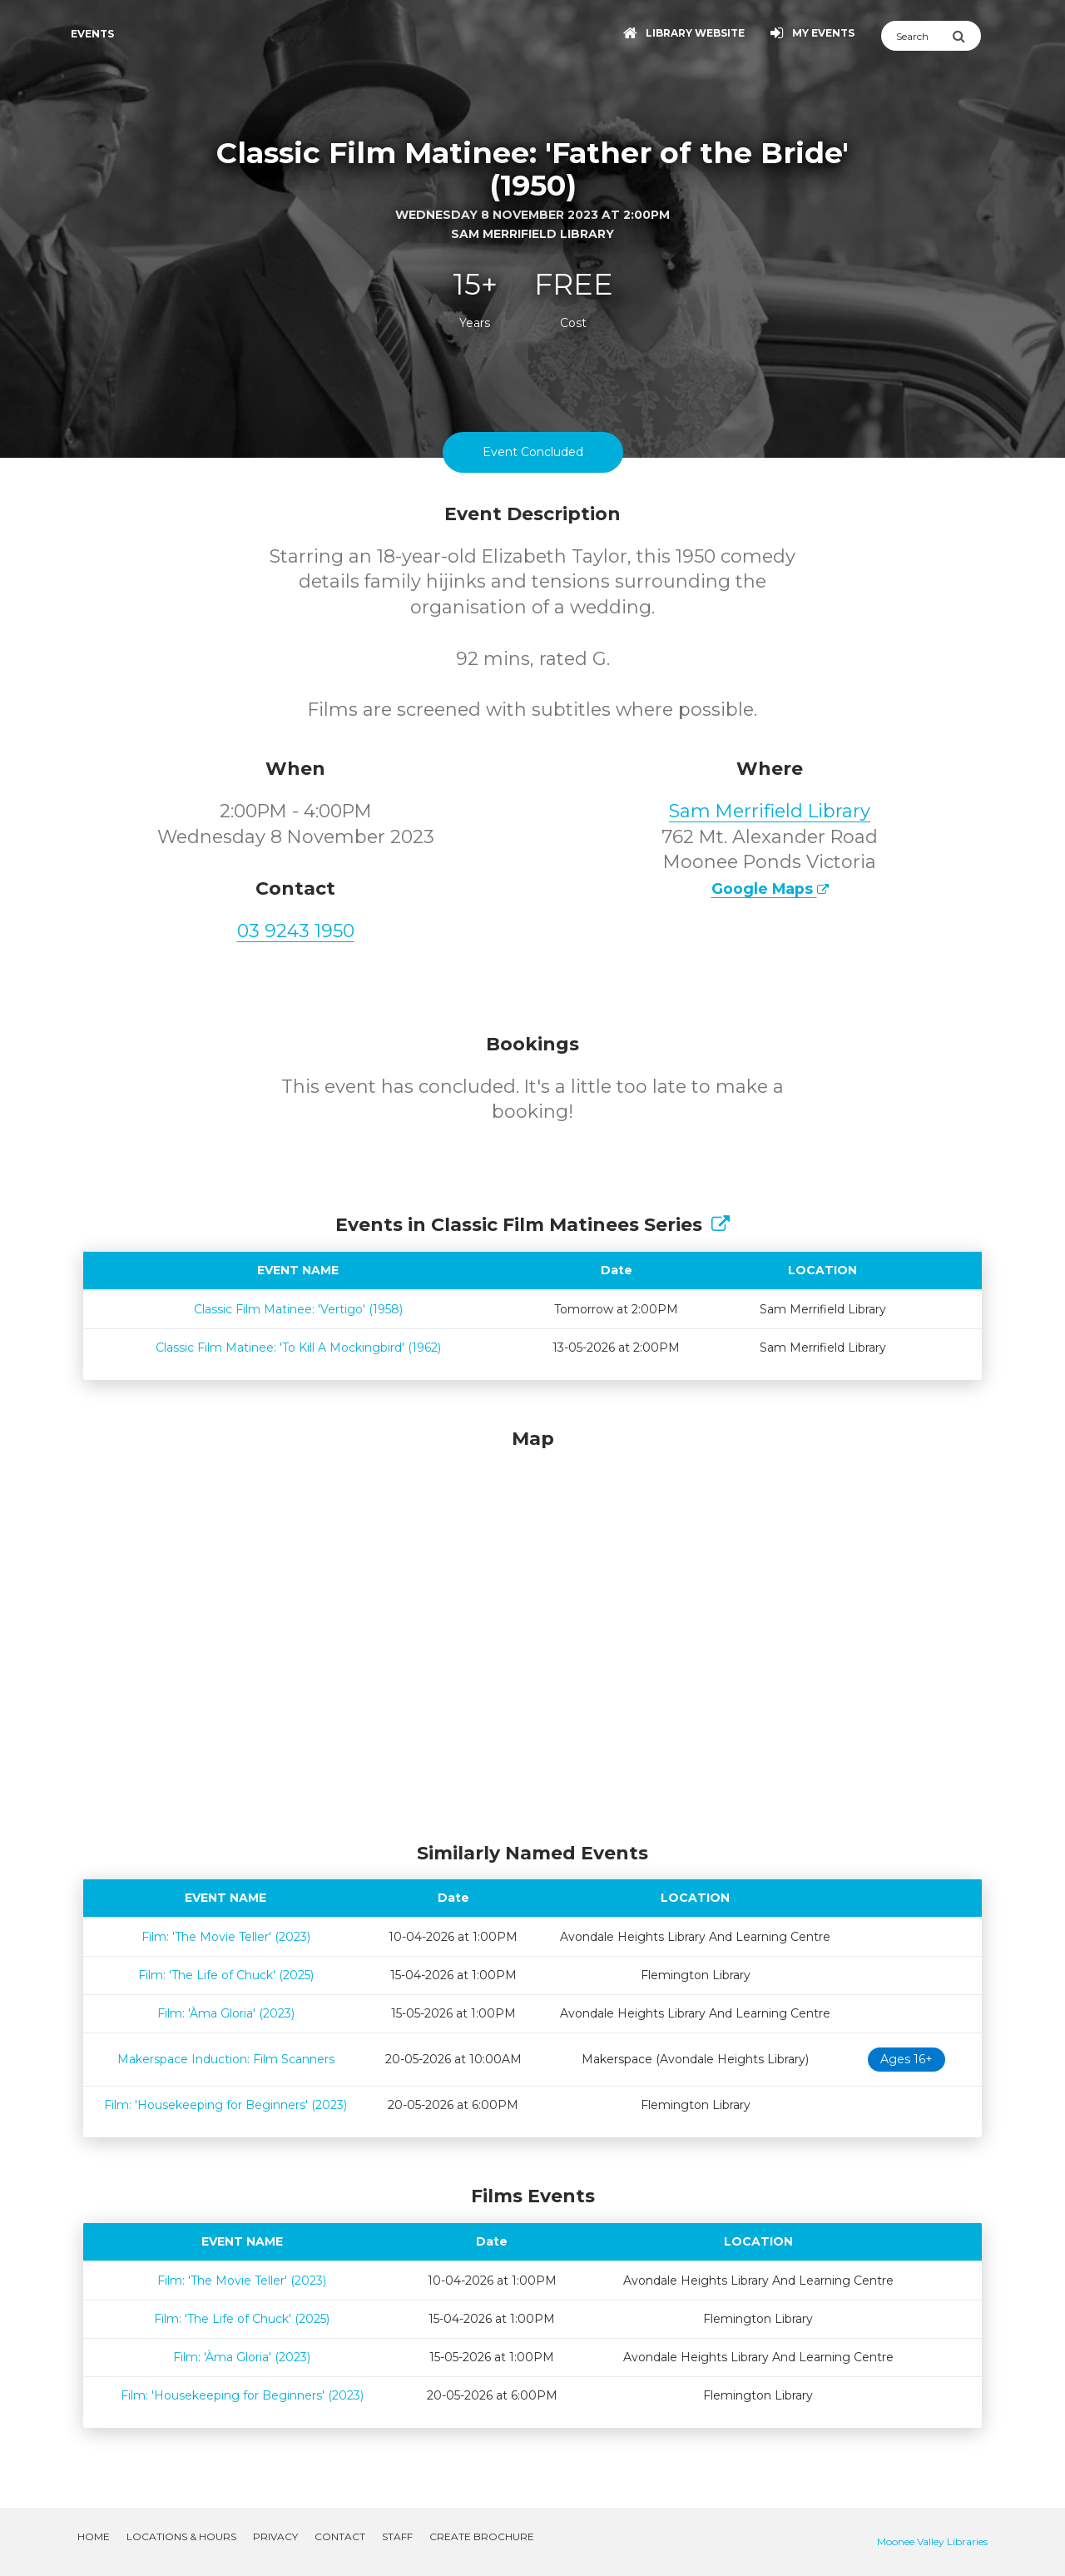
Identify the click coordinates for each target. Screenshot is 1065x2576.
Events (92, 33)
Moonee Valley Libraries (932, 2541)
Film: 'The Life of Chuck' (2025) (226, 1975)
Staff (397, 2536)
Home (93, 2536)
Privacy (275, 2536)
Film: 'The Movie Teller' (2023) (225, 1936)
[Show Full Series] (720, 1225)
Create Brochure (481, 2536)
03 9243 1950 (295, 931)
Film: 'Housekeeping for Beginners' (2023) (225, 2104)
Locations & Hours (181, 2536)
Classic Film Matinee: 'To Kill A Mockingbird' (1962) (298, 1347)
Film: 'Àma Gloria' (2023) (226, 2013)
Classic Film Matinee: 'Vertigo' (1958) (298, 1309)
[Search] (916, 36)
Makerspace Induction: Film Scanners (225, 2059)
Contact (340, 2536)
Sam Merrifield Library (769, 811)
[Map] (532, 1631)
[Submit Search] (966, 36)
